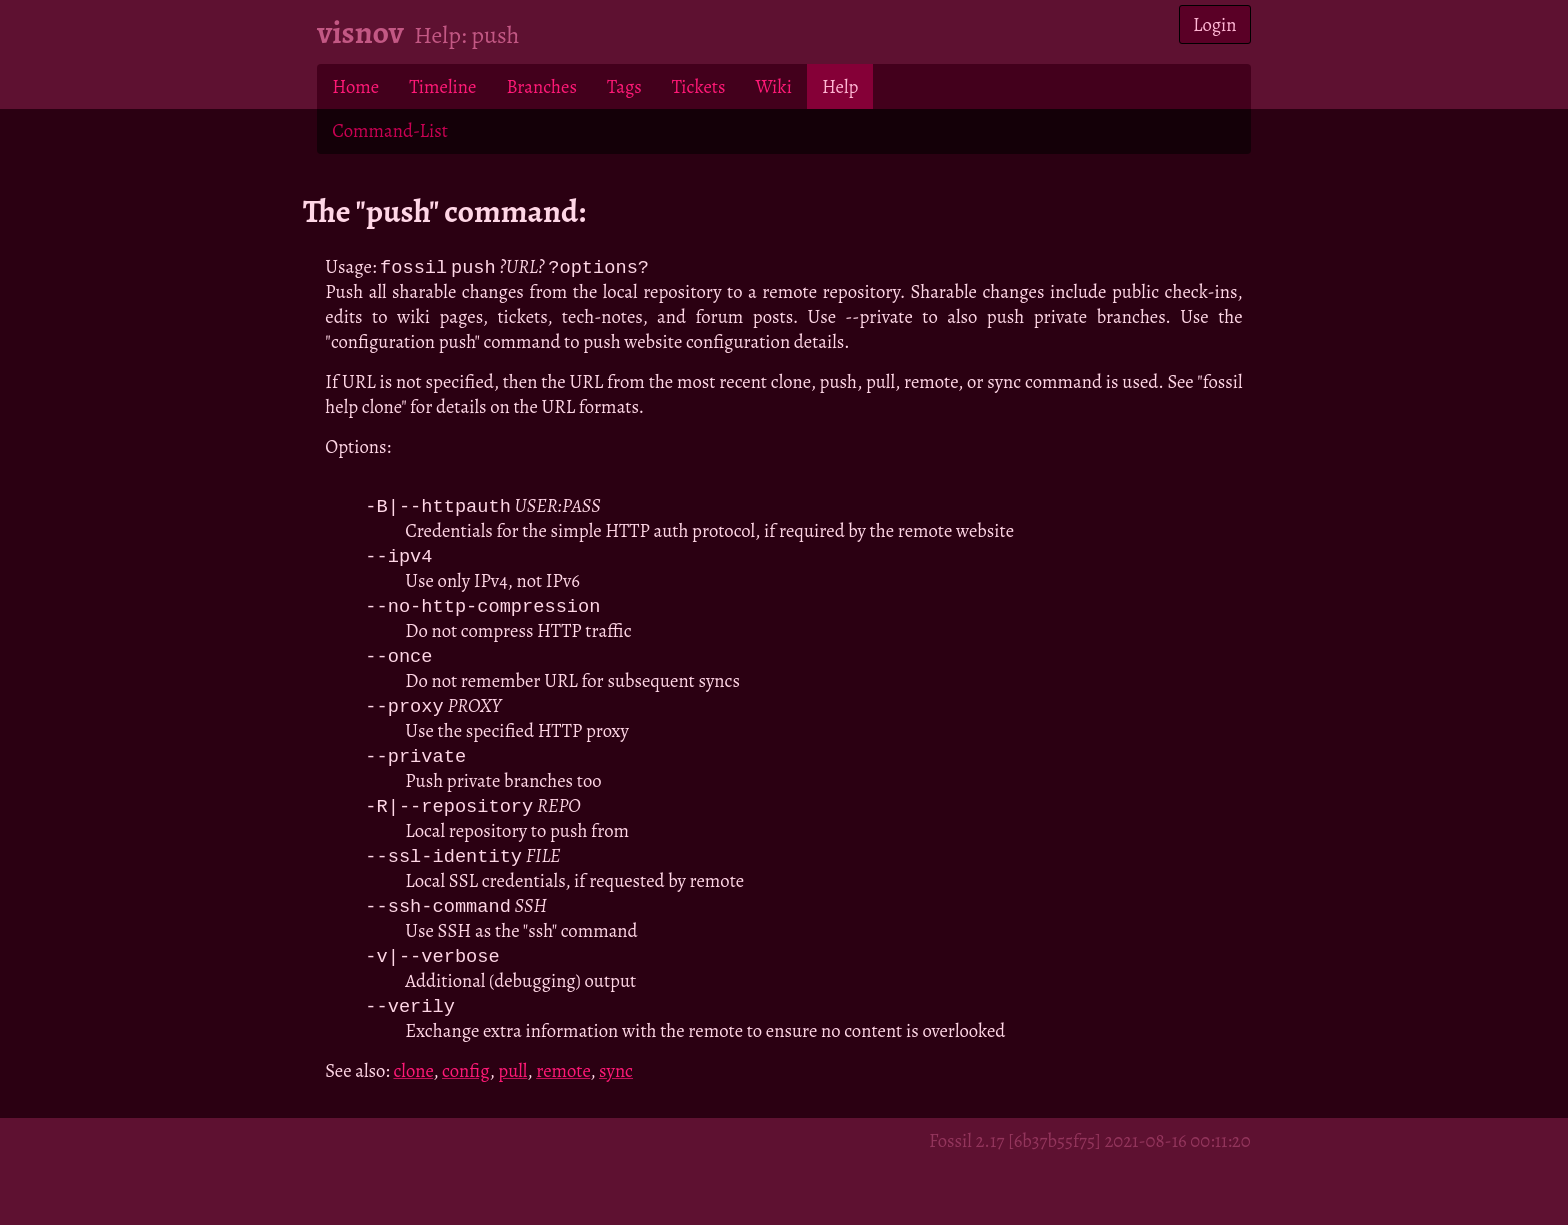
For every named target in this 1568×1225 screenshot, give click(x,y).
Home (355, 86)
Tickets (699, 86)
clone (413, 1082)
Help (840, 86)
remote (563, 1082)
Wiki (773, 86)
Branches (541, 86)
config (465, 1082)
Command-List (389, 130)
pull (512, 1082)
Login (1215, 24)
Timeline (442, 86)
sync (616, 1082)
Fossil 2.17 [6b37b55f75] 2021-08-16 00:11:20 (1090, 1152)
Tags (624, 86)
